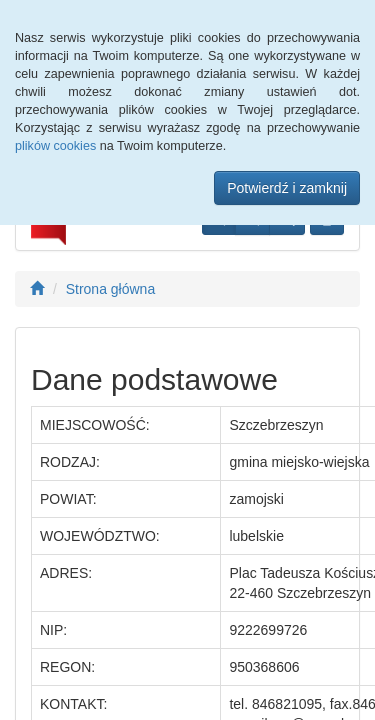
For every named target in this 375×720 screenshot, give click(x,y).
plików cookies (55, 146)
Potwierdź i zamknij (287, 188)
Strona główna (111, 289)
